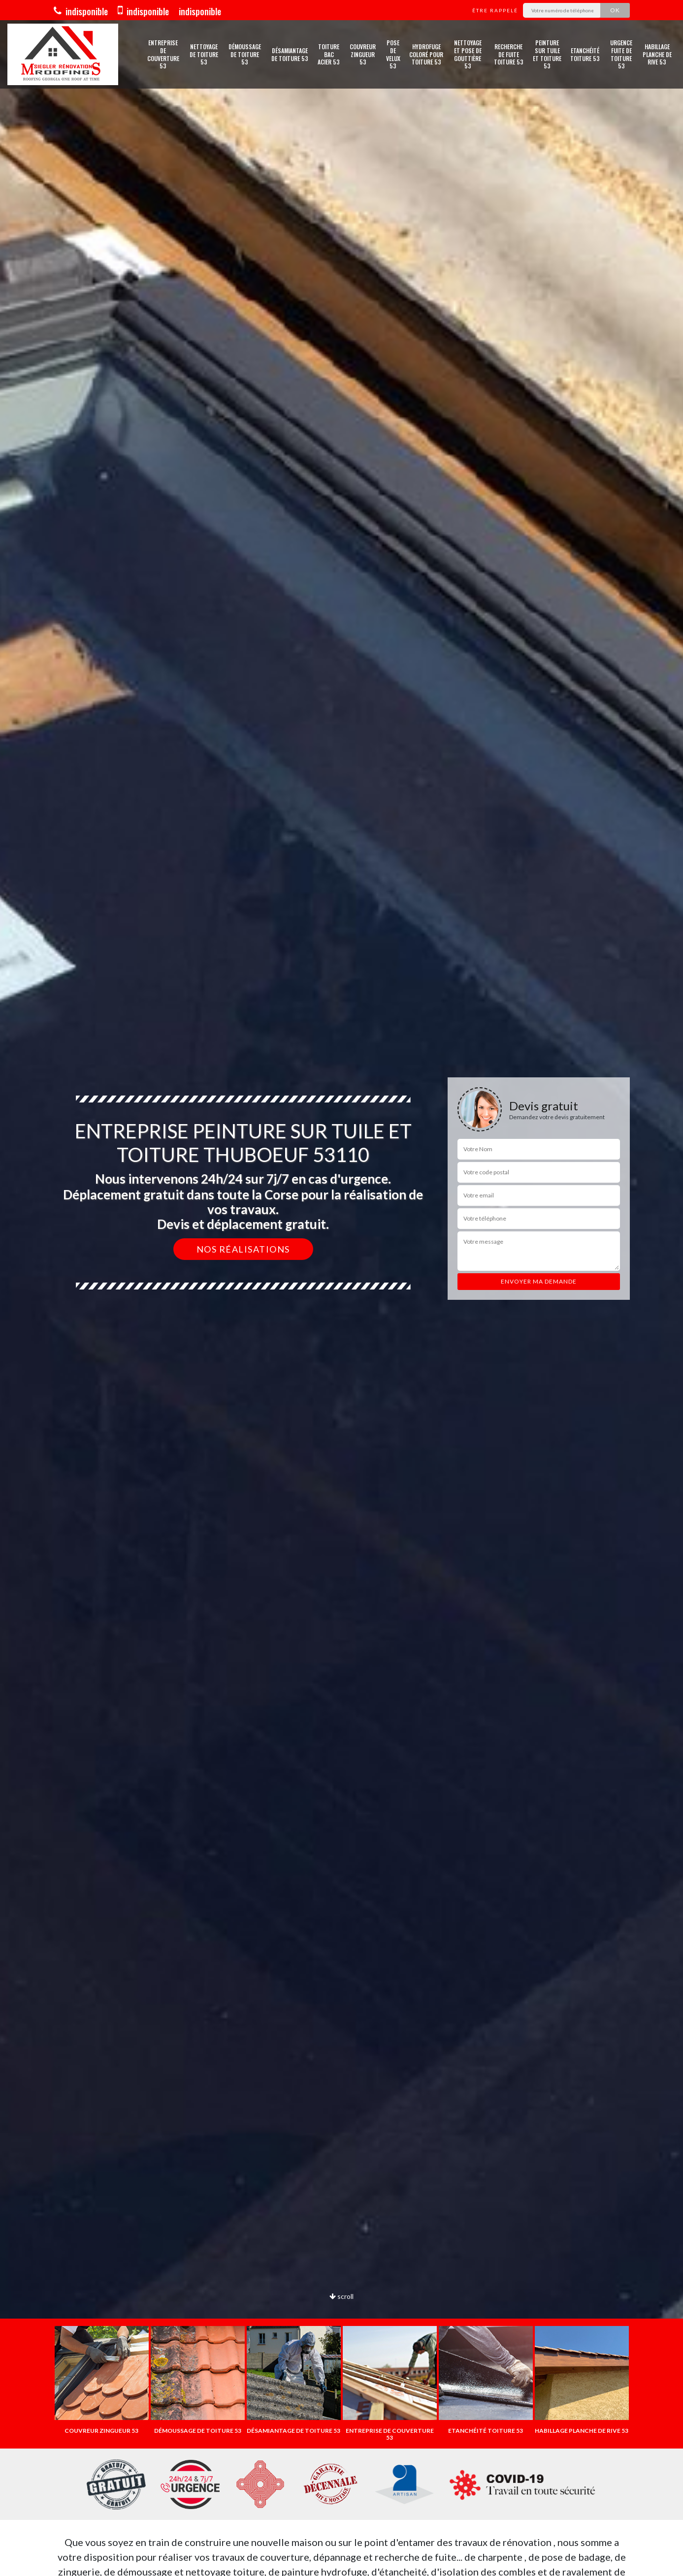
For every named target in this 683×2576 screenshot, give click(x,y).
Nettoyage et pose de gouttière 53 (468, 54)
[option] (102, 2380)
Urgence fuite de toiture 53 (621, 54)
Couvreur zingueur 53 (363, 54)
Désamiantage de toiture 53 (289, 54)
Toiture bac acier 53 (329, 54)
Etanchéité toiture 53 (585, 54)
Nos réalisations (243, 1249)
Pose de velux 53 (393, 54)
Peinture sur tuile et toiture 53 (547, 54)
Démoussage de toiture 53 (244, 54)
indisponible (81, 11)
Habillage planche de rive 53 (657, 54)
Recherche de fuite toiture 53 (508, 54)
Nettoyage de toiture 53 (204, 54)
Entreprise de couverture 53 (163, 54)
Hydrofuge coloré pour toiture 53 (426, 54)
